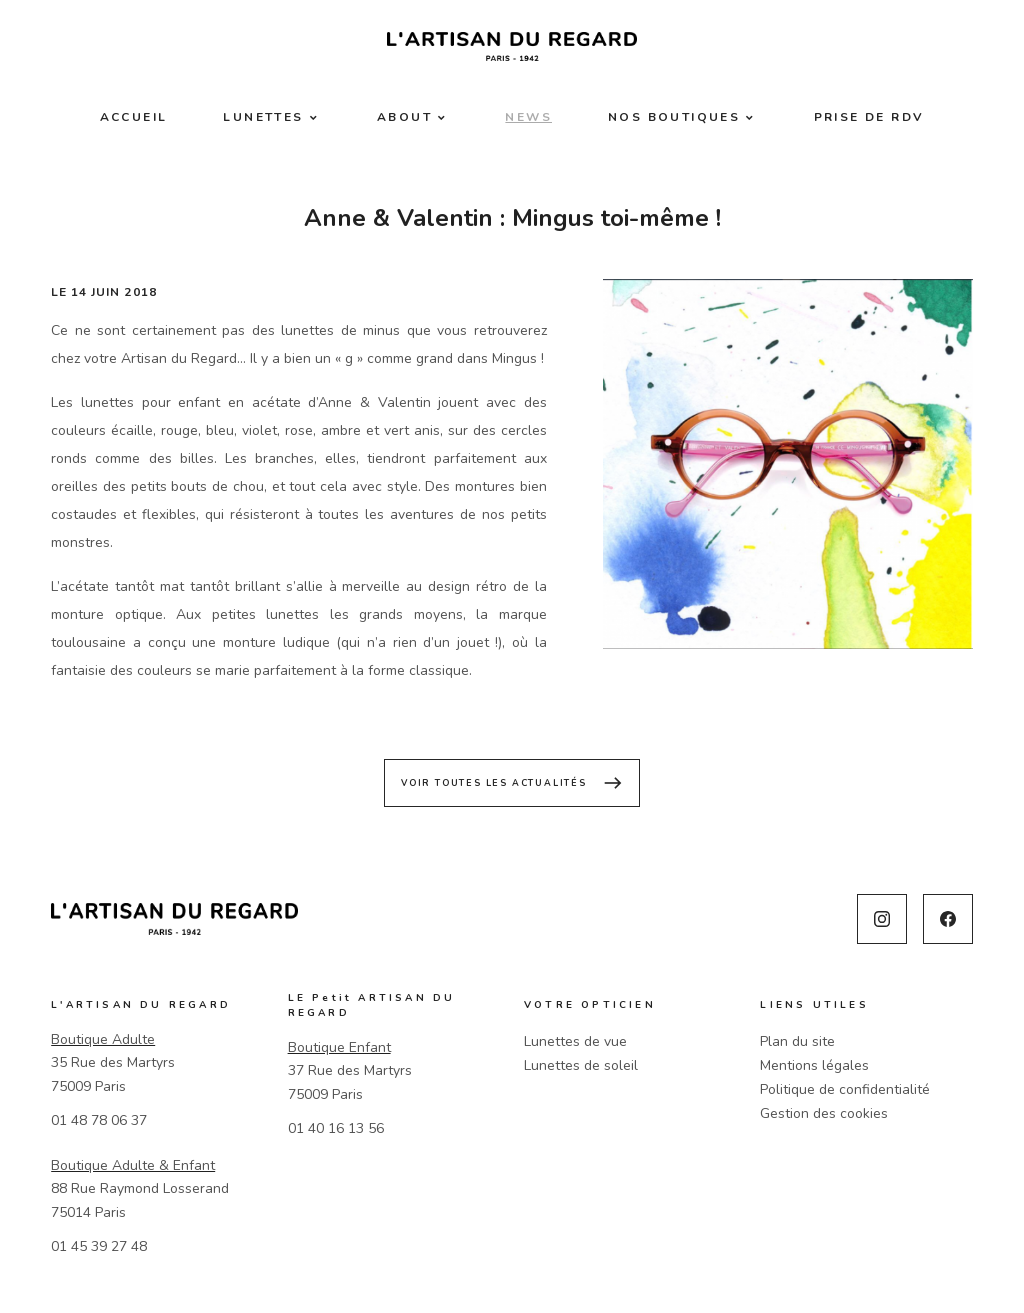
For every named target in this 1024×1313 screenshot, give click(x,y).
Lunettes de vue (575, 1041)
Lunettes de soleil (581, 1065)
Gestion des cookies (824, 1113)
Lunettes (263, 117)
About (404, 117)
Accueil (134, 117)
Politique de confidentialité (845, 1089)
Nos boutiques (674, 117)
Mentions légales (814, 1065)
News (528, 117)
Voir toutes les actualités (512, 783)
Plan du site (797, 1041)
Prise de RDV (869, 117)
